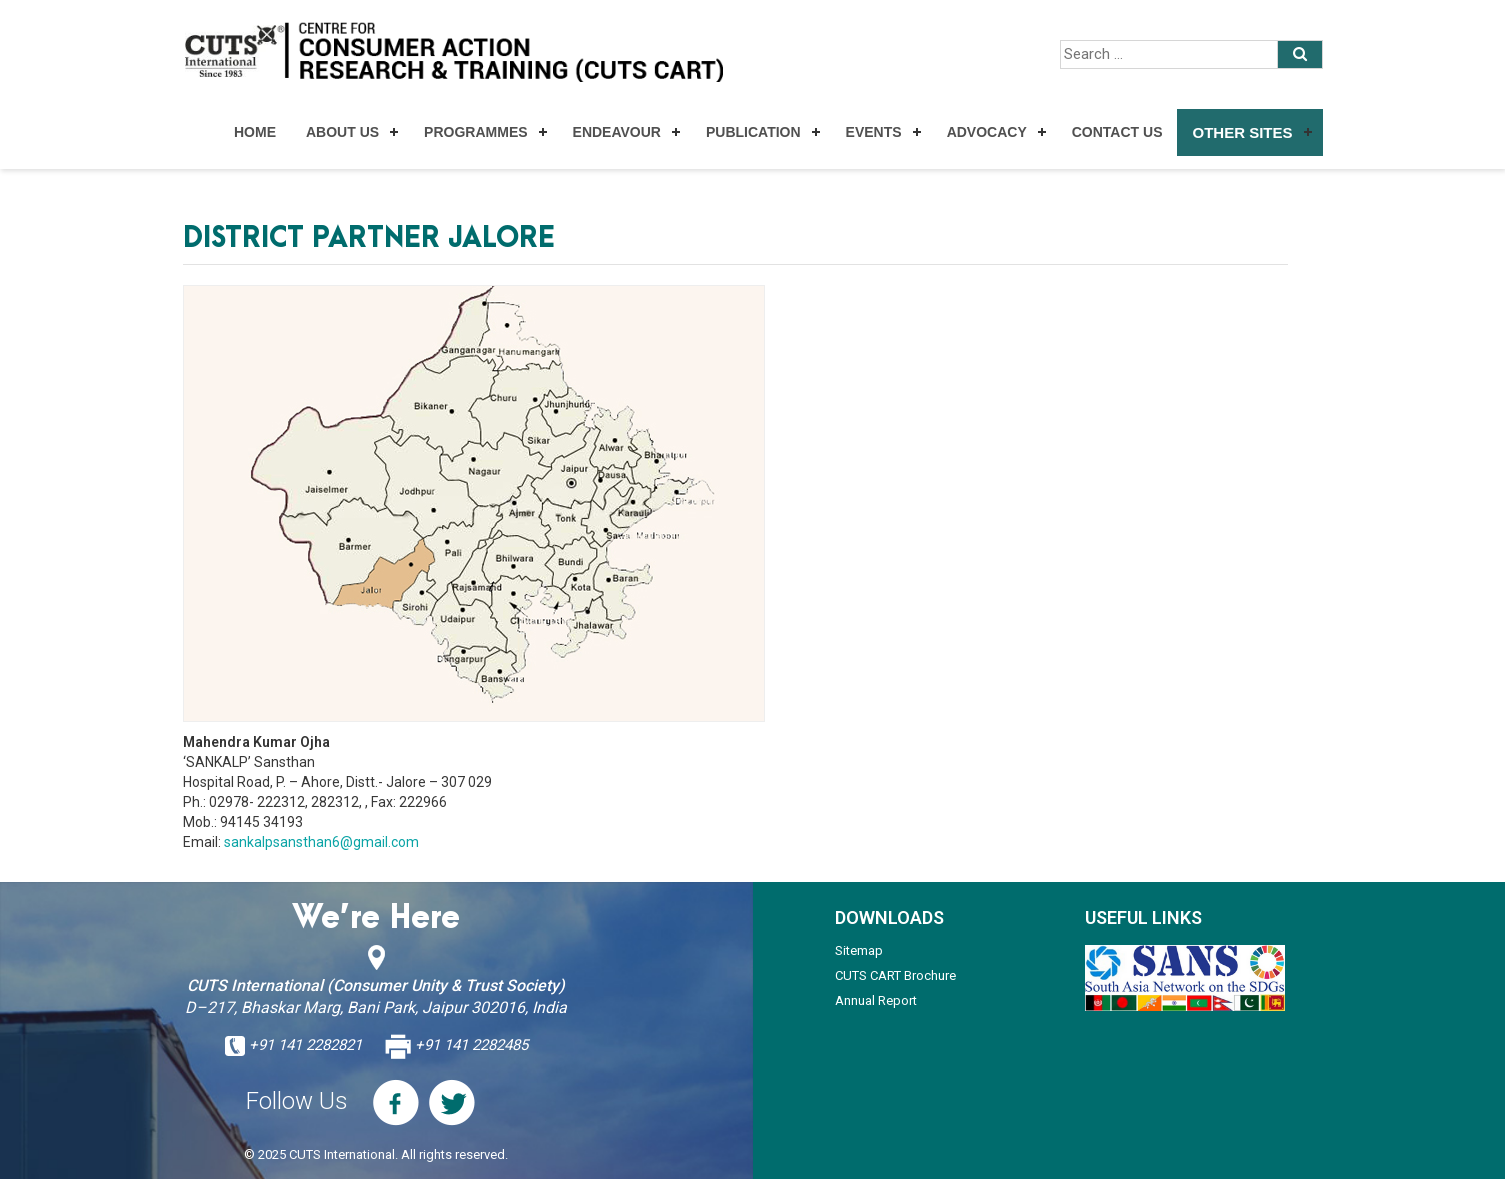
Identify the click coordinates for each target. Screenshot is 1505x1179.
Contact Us (1117, 132)
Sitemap (859, 950)
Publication (753, 132)
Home (255, 132)
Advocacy (987, 132)
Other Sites (1242, 132)
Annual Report (876, 1000)
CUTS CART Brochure (895, 975)
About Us (342, 132)
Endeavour (617, 132)
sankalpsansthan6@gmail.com (321, 842)
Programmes (475, 132)
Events (874, 132)
